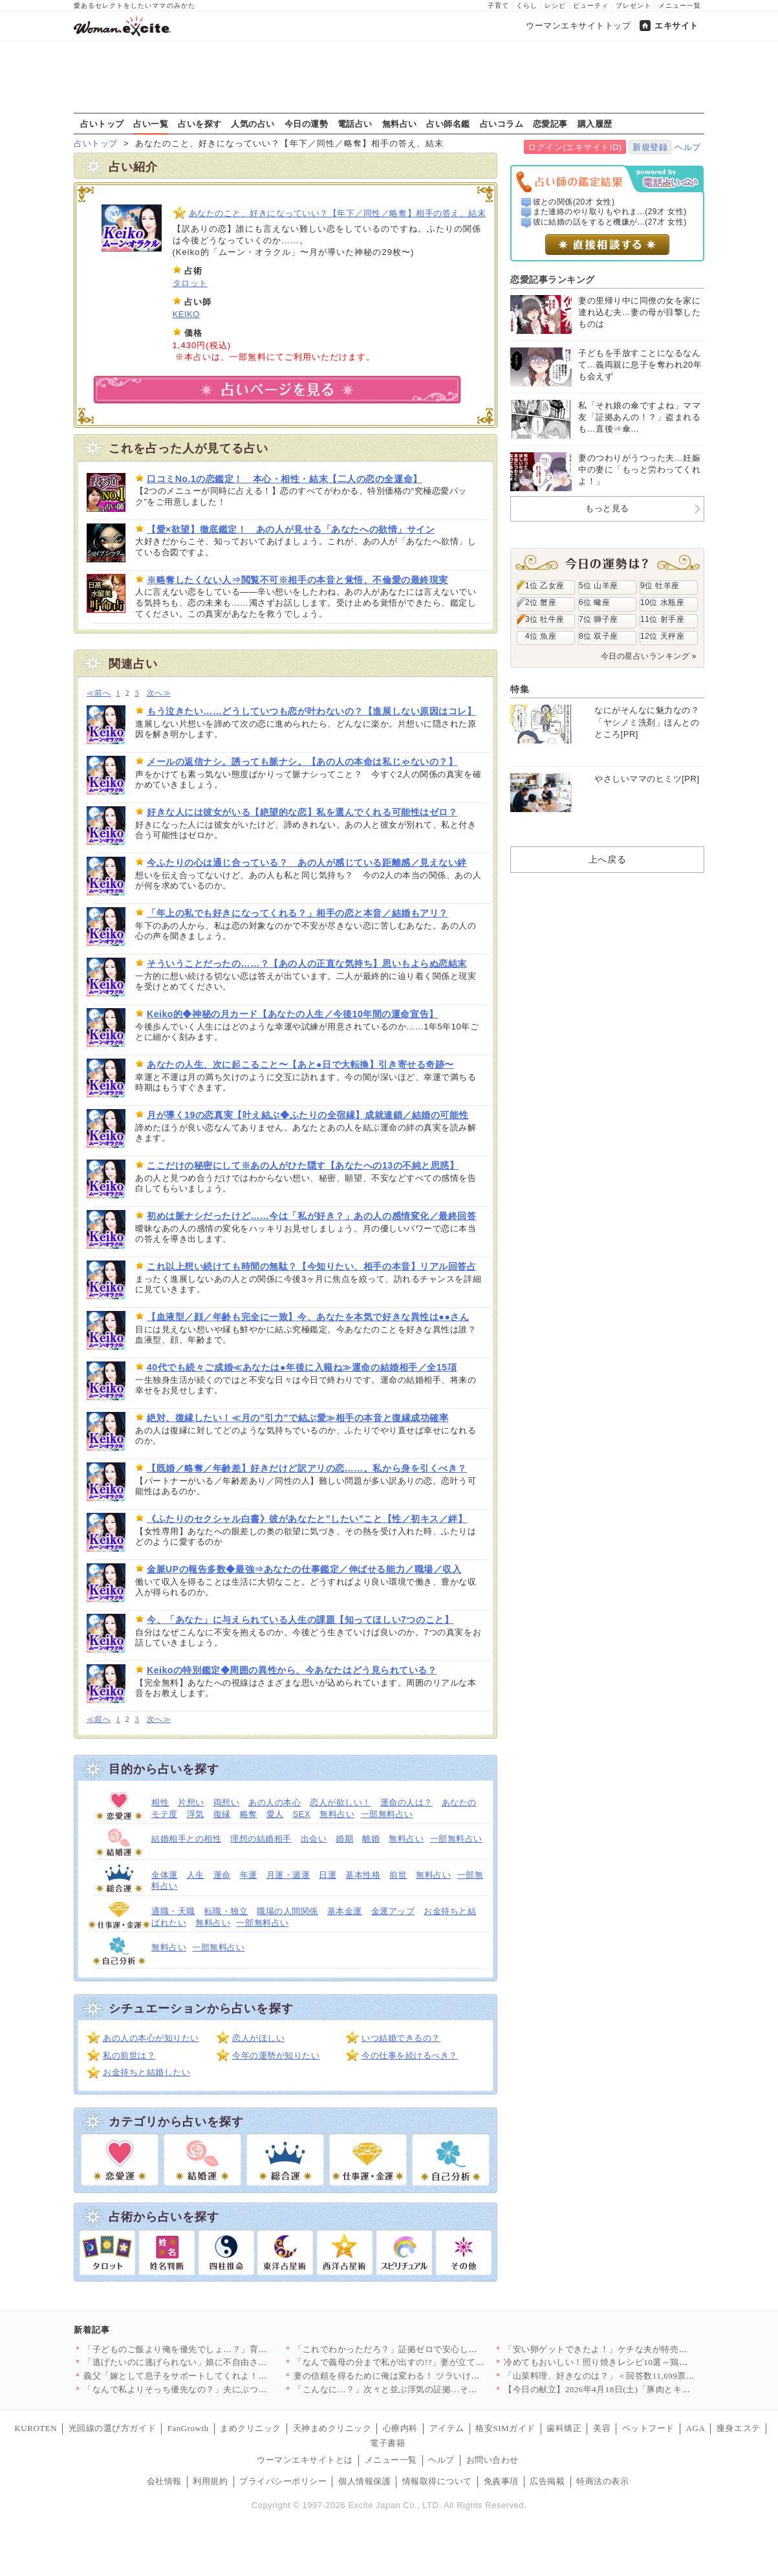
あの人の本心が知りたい (151, 2038)
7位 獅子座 (598, 619)
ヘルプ (688, 147)
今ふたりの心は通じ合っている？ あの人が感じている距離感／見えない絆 (307, 862)
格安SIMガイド (505, 2428)
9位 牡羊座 (660, 585)
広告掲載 (547, 2481)
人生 (195, 1875)
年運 (248, 1875)
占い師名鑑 (448, 123)
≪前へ (99, 693)
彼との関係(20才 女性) (574, 201)
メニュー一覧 (679, 5)
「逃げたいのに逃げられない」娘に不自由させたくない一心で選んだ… (223, 2362)
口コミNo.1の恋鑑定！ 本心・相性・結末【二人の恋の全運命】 (284, 479)
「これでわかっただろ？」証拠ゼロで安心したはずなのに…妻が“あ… (431, 2349)
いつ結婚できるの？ (401, 2038)
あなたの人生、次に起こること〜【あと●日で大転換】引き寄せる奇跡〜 (300, 1064)
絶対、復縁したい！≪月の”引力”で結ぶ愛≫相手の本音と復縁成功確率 (297, 1418)
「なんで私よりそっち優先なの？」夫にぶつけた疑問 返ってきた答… (220, 2389)
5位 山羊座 (598, 585)
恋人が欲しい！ (340, 1802)
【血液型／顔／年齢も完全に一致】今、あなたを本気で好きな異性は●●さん (308, 1317)
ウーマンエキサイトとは (305, 2460)
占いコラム (502, 123)
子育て (498, 5)
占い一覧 (150, 123)
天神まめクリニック (332, 2428)
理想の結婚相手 (261, 1839)
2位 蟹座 (540, 602)
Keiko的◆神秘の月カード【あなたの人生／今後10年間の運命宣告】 (292, 1014)
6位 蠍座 (594, 602)
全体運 (164, 1875)
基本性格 (362, 1875)
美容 (602, 2428)
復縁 (222, 1814)
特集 (519, 689)
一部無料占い (387, 1814)
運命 (222, 1875)
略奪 (248, 1814)
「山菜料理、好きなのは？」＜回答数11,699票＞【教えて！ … (627, 2376)
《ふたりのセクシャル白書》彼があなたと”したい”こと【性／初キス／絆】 (307, 1519)
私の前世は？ (129, 2055)
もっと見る (607, 508)
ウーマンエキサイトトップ (578, 25)
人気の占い (253, 123)
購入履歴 (595, 123)
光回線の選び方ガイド (112, 2428)
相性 (160, 1802)
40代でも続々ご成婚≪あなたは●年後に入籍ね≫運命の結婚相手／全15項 (302, 1367)
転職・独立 (226, 1911)
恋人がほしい (258, 2038)
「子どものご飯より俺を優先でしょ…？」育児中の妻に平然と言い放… (223, 2349)
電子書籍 (387, 2443)
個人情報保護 (364, 2481)
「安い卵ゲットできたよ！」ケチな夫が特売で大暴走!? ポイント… (635, 2349)
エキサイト (676, 25)
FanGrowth (188, 2428)
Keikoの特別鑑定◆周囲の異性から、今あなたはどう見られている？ (292, 1670)
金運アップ (393, 1911)
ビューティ (591, 5)
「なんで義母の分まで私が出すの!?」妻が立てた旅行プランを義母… (428, 2362)
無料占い (399, 123)
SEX (302, 1814)
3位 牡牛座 (545, 619)
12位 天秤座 (662, 636)
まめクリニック (250, 2428)
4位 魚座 (540, 636)
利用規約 (210, 2481)
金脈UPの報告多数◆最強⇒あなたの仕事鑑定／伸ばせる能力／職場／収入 (304, 1569)
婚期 (344, 1839)
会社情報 (164, 2481)
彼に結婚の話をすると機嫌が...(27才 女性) (610, 221)
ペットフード (648, 2428)
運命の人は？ (406, 1802)
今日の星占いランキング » (649, 656)
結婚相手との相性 (186, 1839)
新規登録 (649, 147)
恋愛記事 (550, 123)
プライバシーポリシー (283, 2481)
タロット (190, 283)
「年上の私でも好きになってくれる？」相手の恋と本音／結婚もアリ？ (297, 913)
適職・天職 (173, 1911)
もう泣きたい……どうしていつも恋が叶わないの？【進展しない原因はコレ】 (312, 711)
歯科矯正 (563, 2428)
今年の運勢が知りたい (275, 2055)
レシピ (555, 5)
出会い (314, 1839)
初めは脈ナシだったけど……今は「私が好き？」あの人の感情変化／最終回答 (312, 1216)
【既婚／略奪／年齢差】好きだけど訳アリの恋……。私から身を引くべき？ (307, 1468)
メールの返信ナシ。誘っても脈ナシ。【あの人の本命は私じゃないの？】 (302, 761)
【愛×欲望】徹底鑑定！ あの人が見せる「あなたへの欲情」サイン (291, 529)
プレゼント (633, 5)
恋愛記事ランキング (552, 279)
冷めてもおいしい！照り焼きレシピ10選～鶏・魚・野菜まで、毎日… (639, 2362)
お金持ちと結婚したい (146, 2072)
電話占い (355, 123)
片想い (191, 1802)
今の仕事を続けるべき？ (410, 2055)
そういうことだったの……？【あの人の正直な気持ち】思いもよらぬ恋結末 (307, 963)
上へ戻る (607, 859)
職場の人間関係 (287, 1911)
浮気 (195, 1814)
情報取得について (437, 2481)
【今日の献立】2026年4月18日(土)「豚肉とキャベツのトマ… (623, 2389)
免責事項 (501, 2481)
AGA (696, 2428)
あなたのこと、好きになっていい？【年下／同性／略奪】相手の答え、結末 (337, 213)
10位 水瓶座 (662, 602)
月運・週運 (288, 1875)
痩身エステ (739, 2428)
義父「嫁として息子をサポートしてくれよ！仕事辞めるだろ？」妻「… (223, 2376)
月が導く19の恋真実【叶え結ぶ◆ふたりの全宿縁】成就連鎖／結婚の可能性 (307, 1115)
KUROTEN (35, 2428)
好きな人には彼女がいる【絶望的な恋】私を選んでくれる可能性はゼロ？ (302, 812)
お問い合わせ (492, 2460)
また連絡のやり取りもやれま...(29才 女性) (610, 211)
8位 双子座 (598, 636)
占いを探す (200, 123)
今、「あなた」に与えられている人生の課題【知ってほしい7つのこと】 (300, 1619)
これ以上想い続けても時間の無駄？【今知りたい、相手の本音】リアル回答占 (312, 1266)
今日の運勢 (307, 123)
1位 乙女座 (545, 585)
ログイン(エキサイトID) (574, 147)
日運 (327, 1875)
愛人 (275, 1814)
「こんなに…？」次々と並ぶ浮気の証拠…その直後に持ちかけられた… (434, 2389)
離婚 (371, 1839)
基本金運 (344, 1911)
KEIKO (186, 314)
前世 (398, 1875)
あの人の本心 (274, 1802)
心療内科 (400, 2428)
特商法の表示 (602, 2481)
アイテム (446, 2428)
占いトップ (102, 123)
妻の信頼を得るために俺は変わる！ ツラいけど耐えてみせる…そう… (430, 2376)
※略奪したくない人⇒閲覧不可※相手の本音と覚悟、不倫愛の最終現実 (297, 580)
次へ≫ (159, 693)
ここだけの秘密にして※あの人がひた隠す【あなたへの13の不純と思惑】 (303, 1165)
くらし (526, 5)
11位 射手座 (662, 619)
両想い (226, 1802)
